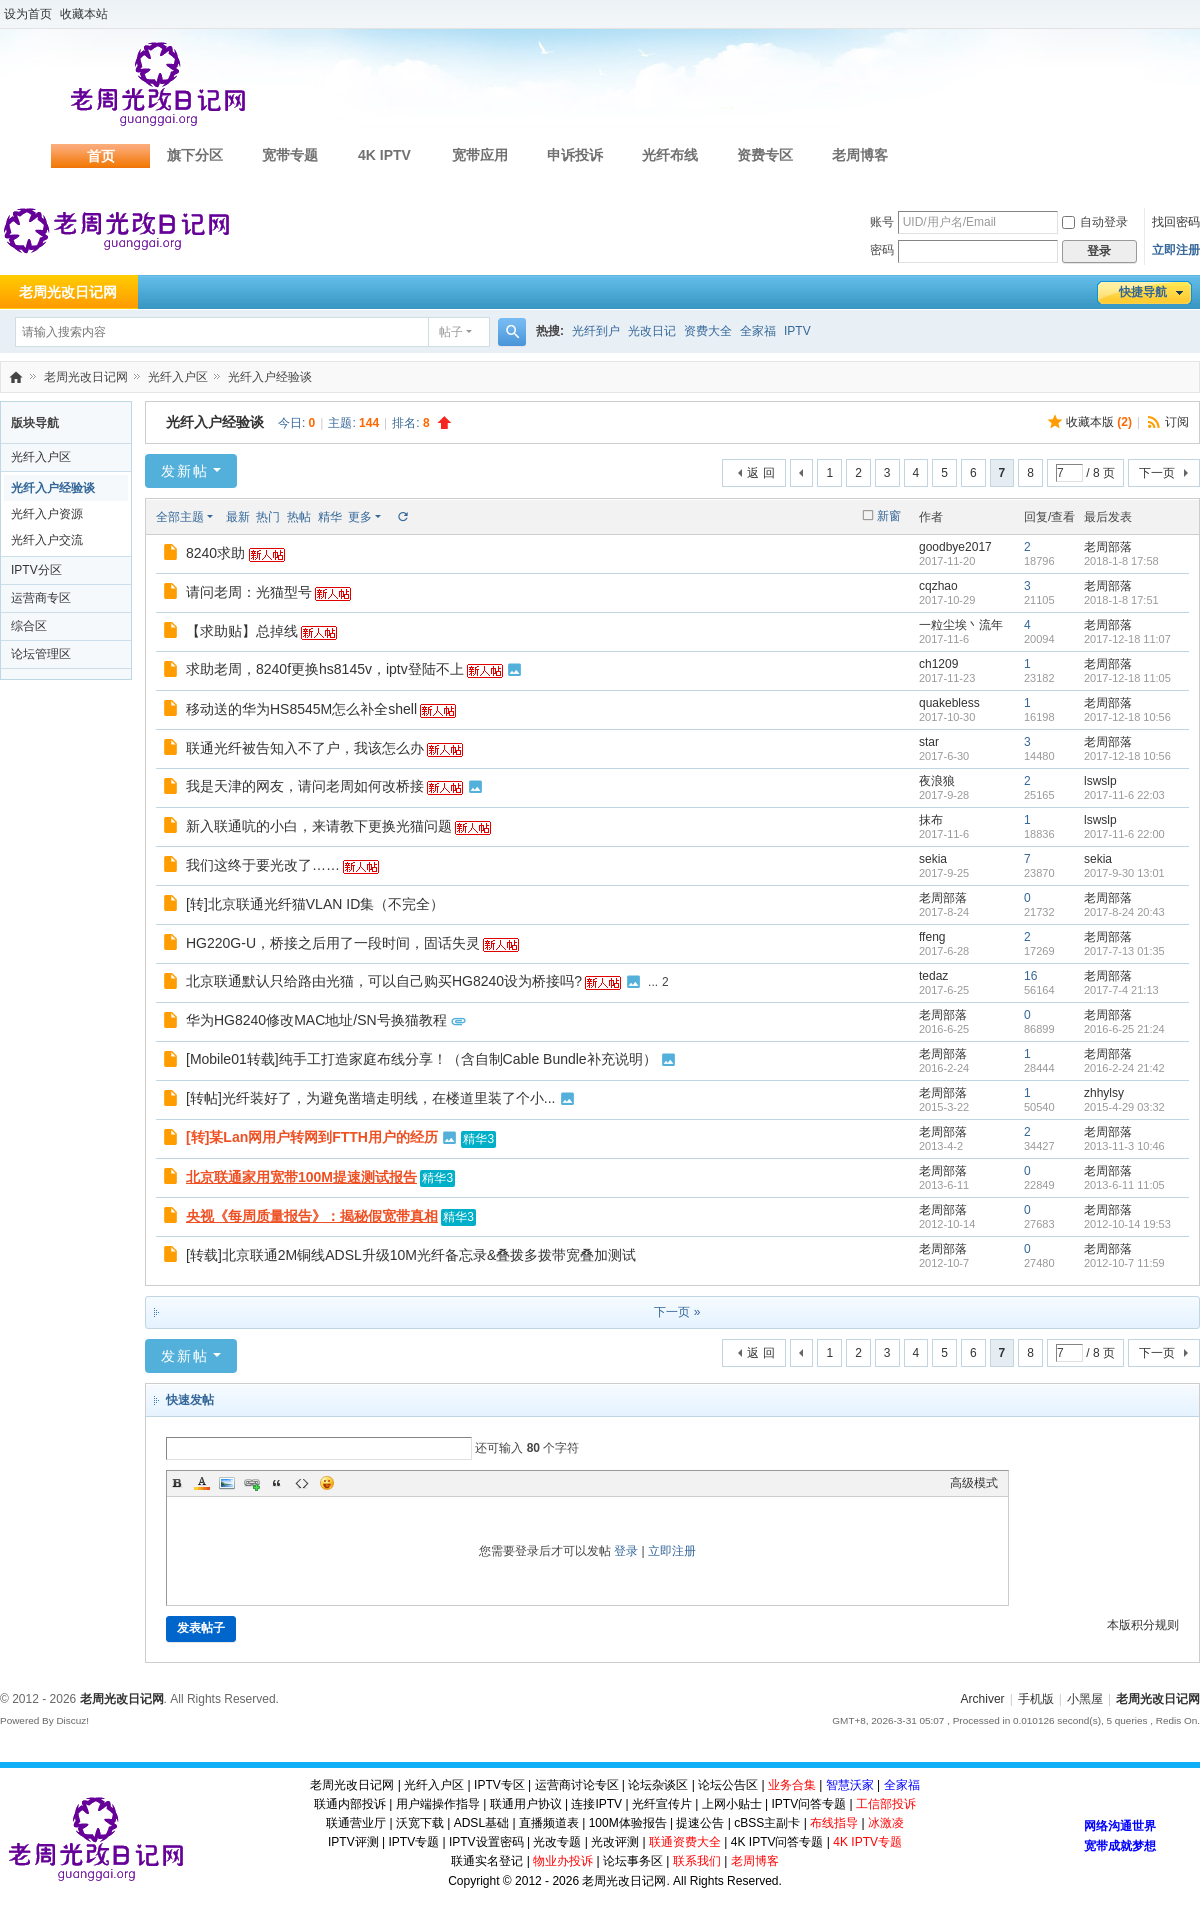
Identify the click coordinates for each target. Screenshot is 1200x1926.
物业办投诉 (563, 1861)
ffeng (932, 937)
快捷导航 (1143, 292)
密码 (882, 250)
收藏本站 (84, 14)
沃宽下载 (420, 1823)
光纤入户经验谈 (270, 377)
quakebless (949, 703)
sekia (933, 859)
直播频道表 (549, 1823)
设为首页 (28, 14)
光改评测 (615, 1842)
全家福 (758, 331)
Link (252, 1483)
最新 (238, 517)
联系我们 (697, 1861)
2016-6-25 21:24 (1124, 1029)
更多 (360, 517)
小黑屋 (1085, 1699)
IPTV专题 (413, 1842)
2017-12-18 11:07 (1127, 639)
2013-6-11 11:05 (1124, 1185)
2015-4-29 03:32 (1124, 1107)
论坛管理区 (41, 654)
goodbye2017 (955, 547)
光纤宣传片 (662, 1804)
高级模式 (974, 1483)
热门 (268, 517)
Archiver (983, 1699)
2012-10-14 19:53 (1127, 1224)
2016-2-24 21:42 (1124, 1068)
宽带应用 (480, 155)
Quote (277, 1483)
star (929, 742)
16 (1030, 976)
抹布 (931, 820)
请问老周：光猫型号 (249, 592)
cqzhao (938, 586)
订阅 (1177, 422)
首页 (101, 156)
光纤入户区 (178, 377)
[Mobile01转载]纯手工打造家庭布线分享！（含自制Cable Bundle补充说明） (421, 1059)
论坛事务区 (633, 1861)
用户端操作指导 (438, 1804)
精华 (330, 517)
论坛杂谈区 (658, 1785)
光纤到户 (596, 331)
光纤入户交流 (47, 540)
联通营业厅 (356, 1823)
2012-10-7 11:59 (1124, 1263)
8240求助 (215, 553)
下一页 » (677, 1312)
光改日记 (652, 331)
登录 (626, 1551)
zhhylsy (1104, 1093)
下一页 (1157, 473)
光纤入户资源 (47, 514)
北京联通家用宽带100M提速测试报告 (301, 1177)
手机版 (1036, 1699)
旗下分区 (195, 155)
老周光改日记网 (16, 377)
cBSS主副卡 (767, 1823)
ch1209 (938, 664)
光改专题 (557, 1842)
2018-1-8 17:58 (1121, 561)
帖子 (451, 332)
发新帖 (185, 471)
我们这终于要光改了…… (263, 865)
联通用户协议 (526, 1804)
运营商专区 (41, 598)
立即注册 (1176, 250)
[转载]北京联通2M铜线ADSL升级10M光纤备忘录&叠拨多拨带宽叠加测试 (411, 1255)
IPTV (797, 331)
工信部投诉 (886, 1804)
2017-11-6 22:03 (1124, 795)
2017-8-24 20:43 (1124, 912)
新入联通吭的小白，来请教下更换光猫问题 (319, 826)
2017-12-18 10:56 (1127, 717)
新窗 (889, 516)
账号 (882, 222)
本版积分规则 (1143, 1625)
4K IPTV (384, 155)
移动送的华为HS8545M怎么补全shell (301, 709)
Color (202, 1483)
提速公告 (700, 1823)
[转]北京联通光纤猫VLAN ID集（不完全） (315, 904)
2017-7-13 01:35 (1124, 951)
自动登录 (1095, 222)
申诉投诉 (575, 155)
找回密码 (1176, 222)
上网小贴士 (732, 1804)
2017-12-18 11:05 (1127, 678)
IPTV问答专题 (808, 1804)
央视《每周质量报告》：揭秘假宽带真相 (312, 1216)
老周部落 (1108, 547)
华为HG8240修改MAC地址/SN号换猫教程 (316, 1020)
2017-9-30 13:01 (1124, 873)
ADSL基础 (481, 1823)
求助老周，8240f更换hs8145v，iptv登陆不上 (325, 669)
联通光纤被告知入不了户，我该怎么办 (305, 748)
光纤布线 (670, 155)
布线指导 (834, 1823)
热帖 (299, 517)
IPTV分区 (36, 570)
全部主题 (180, 517)
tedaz (933, 976)
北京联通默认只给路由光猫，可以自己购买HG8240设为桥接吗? (384, 981)
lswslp (1100, 781)
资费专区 (765, 155)
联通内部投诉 (350, 1804)
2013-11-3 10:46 (1124, 1146)
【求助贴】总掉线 (242, 631)
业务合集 (792, 1785)
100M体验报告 (628, 1823)
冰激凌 (886, 1823)
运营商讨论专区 (577, 1785)
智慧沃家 (850, 1785)
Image (227, 1483)
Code (302, 1483)
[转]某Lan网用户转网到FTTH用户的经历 (312, 1137)
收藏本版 (1099, 422)
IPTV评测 (353, 1842)
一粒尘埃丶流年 (961, 625)
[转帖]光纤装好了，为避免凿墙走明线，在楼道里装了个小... (370, 1098)
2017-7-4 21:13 (1121, 990)
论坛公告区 (728, 1785)
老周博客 (860, 155)
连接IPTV (596, 1804)
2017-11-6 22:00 (1124, 834)
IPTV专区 (499, 1785)
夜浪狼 (937, 781)
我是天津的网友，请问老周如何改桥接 (305, 786)
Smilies (327, 1483)
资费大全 (708, 331)
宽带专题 (290, 155)
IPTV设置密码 (486, 1842)
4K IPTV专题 (867, 1842)
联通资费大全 (685, 1842)
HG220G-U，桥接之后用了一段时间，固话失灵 (333, 943)
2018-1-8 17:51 (1121, 600)
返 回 (760, 473)
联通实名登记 (487, 1861)
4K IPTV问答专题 (777, 1842)
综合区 (29, 626)
